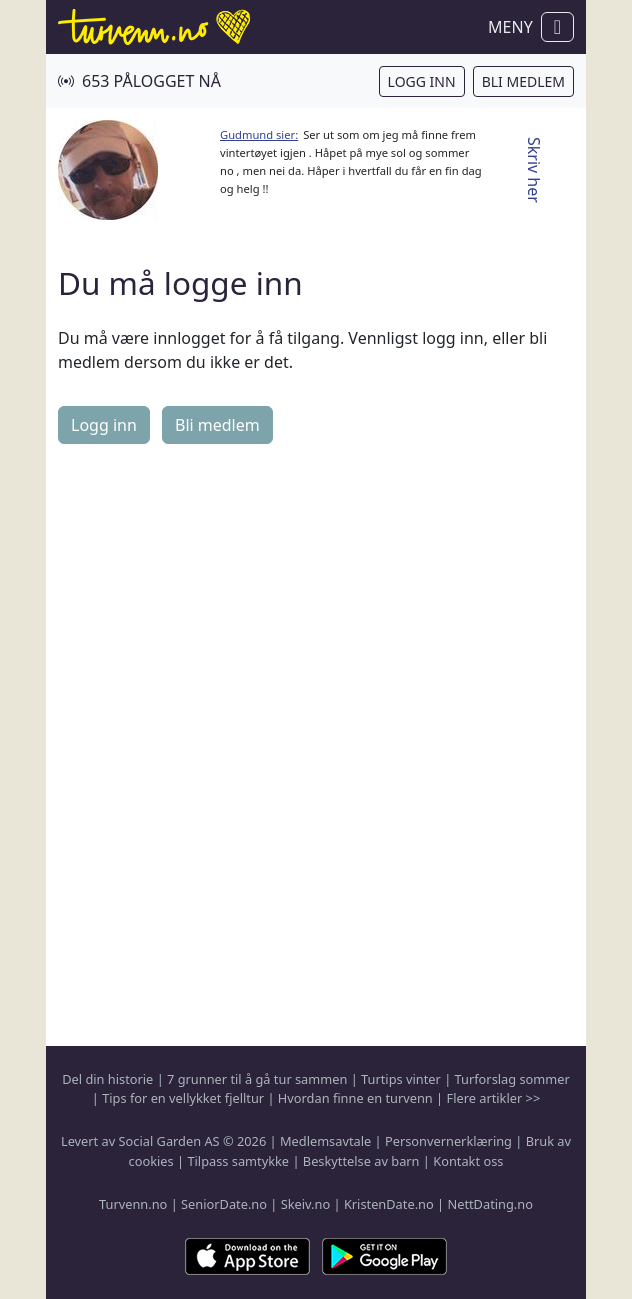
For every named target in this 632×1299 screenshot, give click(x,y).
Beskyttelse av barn (361, 1161)
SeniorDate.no (224, 1204)
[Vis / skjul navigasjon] (557, 27)
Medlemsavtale (325, 1141)
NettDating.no (489, 1204)
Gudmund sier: (259, 134)
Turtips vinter (401, 1079)
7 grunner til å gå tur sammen (257, 1079)
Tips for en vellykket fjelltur (183, 1098)
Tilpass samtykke (238, 1161)
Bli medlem (523, 81)
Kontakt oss (468, 1161)
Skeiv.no (305, 1204)
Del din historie (107, 1079)
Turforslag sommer (512, 1079)
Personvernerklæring (448, 1141)
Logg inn (422, 81)
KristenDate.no (389, 1204)
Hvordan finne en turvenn (355, 1098)
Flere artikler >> (493, 1098)
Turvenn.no (133, 1204)
